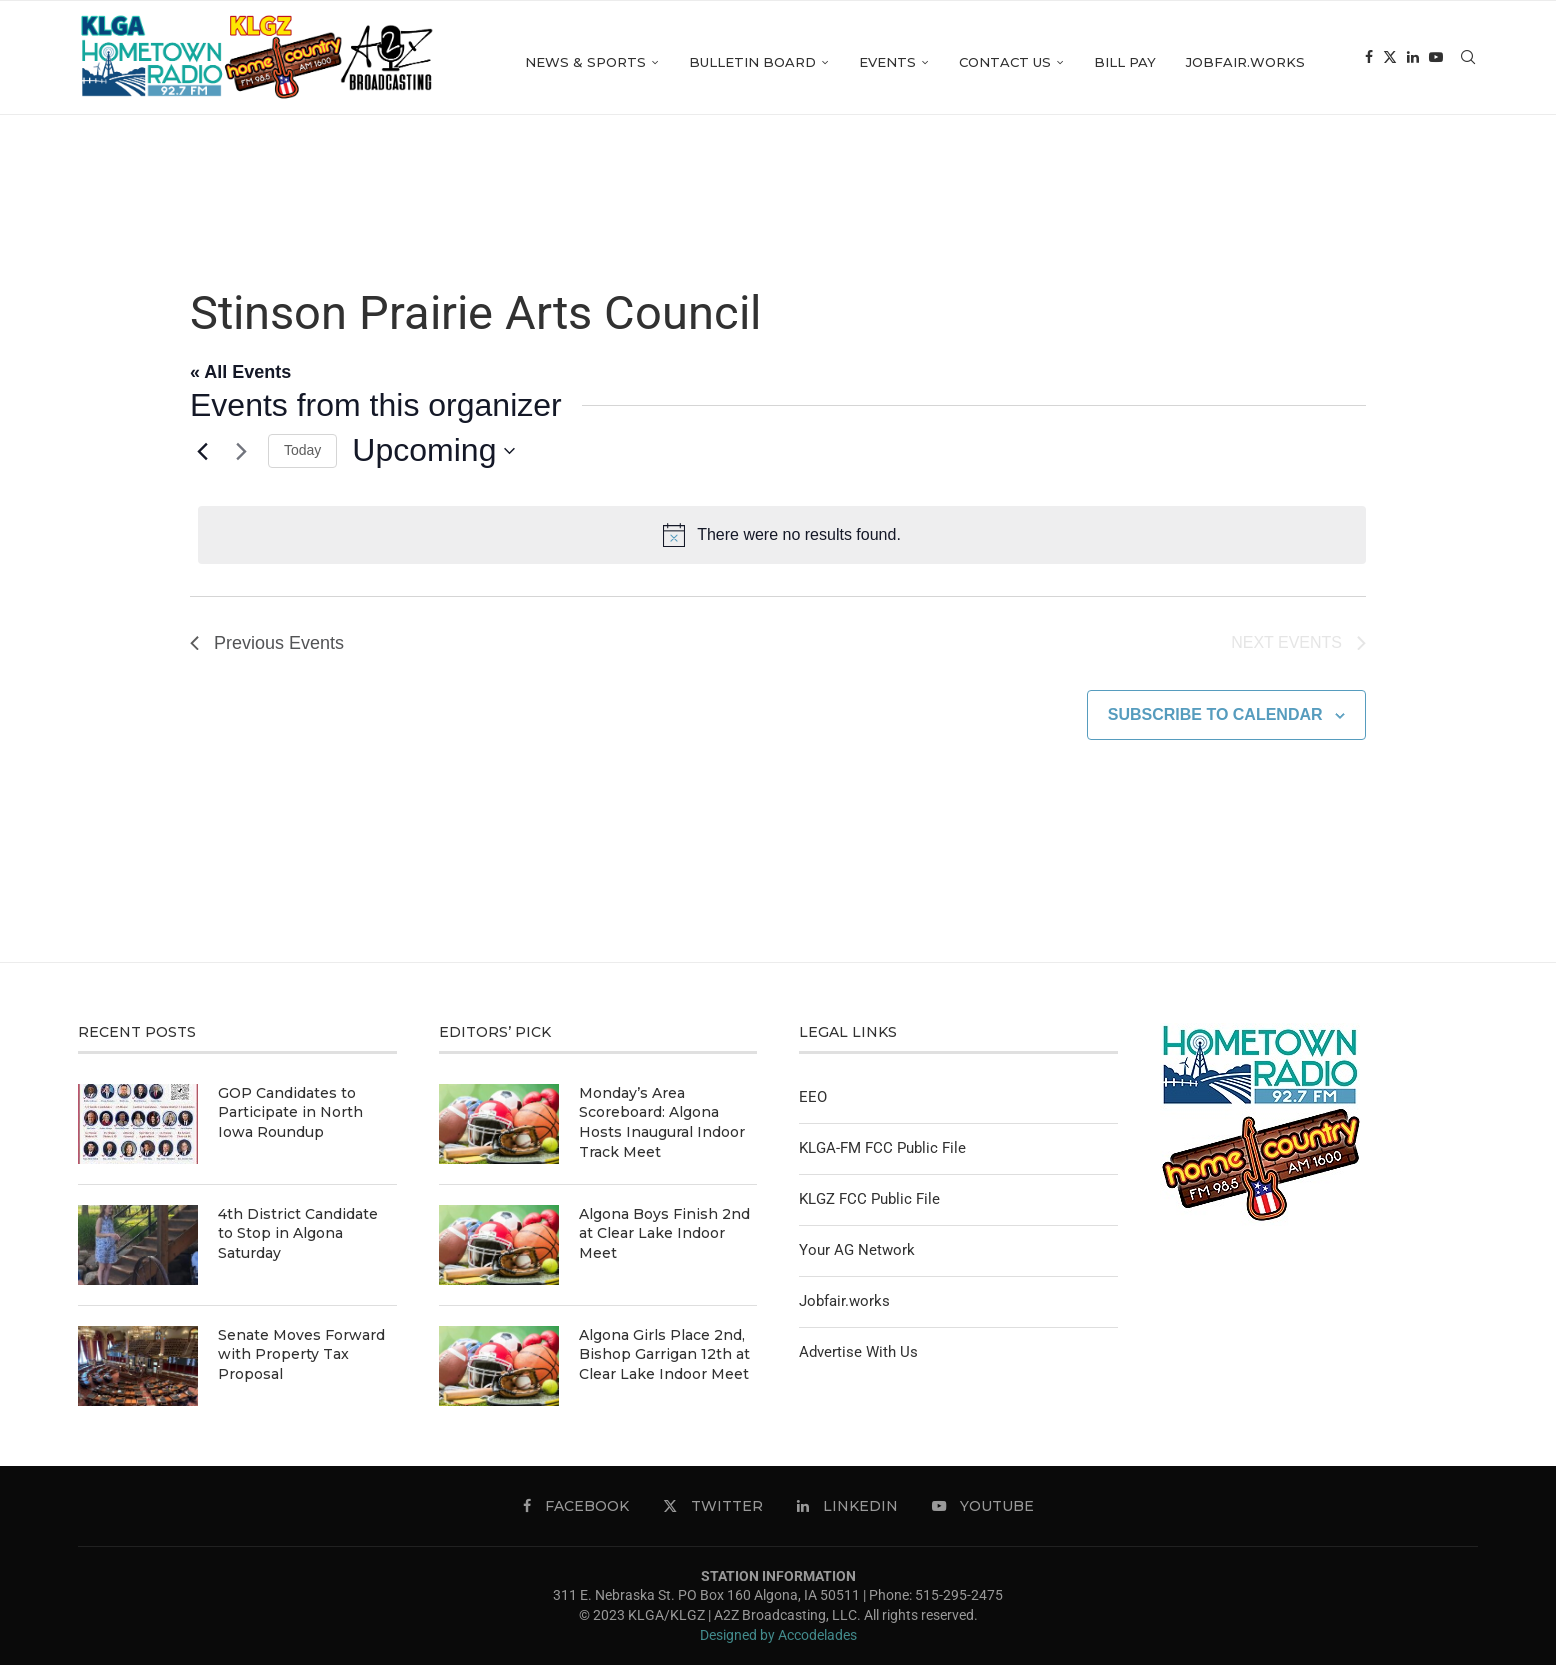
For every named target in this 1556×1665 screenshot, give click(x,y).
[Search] (1468, 62)
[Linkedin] (1413, 62)
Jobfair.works (1245, 62)
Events (887, 62)
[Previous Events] (202, 451)
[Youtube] (1436, 62)
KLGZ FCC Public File (869, 1199)
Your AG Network (857, 1250)
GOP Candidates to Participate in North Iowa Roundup (290, 1112)
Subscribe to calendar (1215, 714)
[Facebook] (1369, 62)
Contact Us (1005, 62)
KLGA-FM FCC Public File (882, 1148)
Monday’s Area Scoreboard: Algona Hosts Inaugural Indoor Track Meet (662, 1122)
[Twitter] (1390, 62)
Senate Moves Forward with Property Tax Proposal (301, 1354)
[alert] (782, 535)
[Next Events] (241, 451)
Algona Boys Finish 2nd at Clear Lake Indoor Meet (664, 1233)
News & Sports (585, 62)
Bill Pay (1125, 62)
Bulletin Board (752, 62)
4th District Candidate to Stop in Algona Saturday (298, 1233)
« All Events (240, 372)
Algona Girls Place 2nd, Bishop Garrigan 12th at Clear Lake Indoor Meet (664, 1354)
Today (302, 450)
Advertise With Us (858, 1352)
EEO (813, 1097)
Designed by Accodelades (778, 1635)
